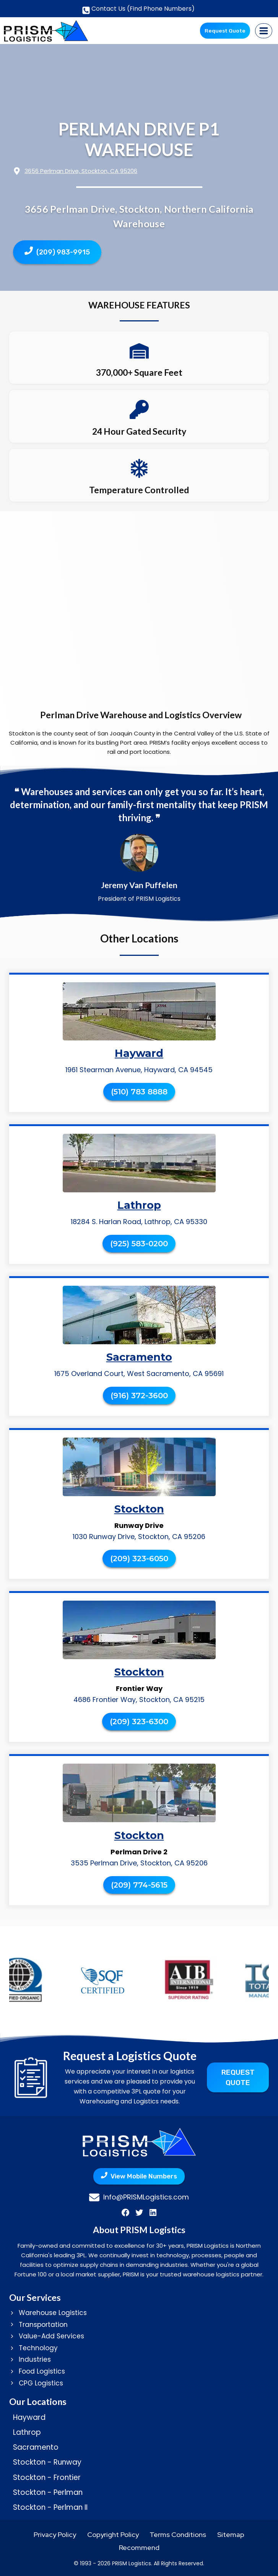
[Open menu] (263, 30)
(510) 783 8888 (139, 1091)
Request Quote (225, 30)
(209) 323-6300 (139, 1721)
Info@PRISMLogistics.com (146, 2197)
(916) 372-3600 (139, 1395)
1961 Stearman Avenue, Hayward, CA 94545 (139, 1069)
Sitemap (230, 2534)
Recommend (139, 2547)
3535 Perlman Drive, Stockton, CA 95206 (139, 1863)
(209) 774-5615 (139, 1885)
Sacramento (139, 1357)
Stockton (139, 1509)
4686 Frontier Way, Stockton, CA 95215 (139, 1699)
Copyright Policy (113, 2534)
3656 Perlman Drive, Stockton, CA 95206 (80, 171)
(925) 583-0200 (139, 1243)
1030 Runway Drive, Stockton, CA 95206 (139, 1536)
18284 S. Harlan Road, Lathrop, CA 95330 (139, 1221)
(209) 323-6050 (139, 1558)
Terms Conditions (178, 2534)
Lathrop (139, 1205)
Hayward (139, 1053)
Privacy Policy (55, 2534)
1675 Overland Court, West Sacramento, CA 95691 (139, 1373)
